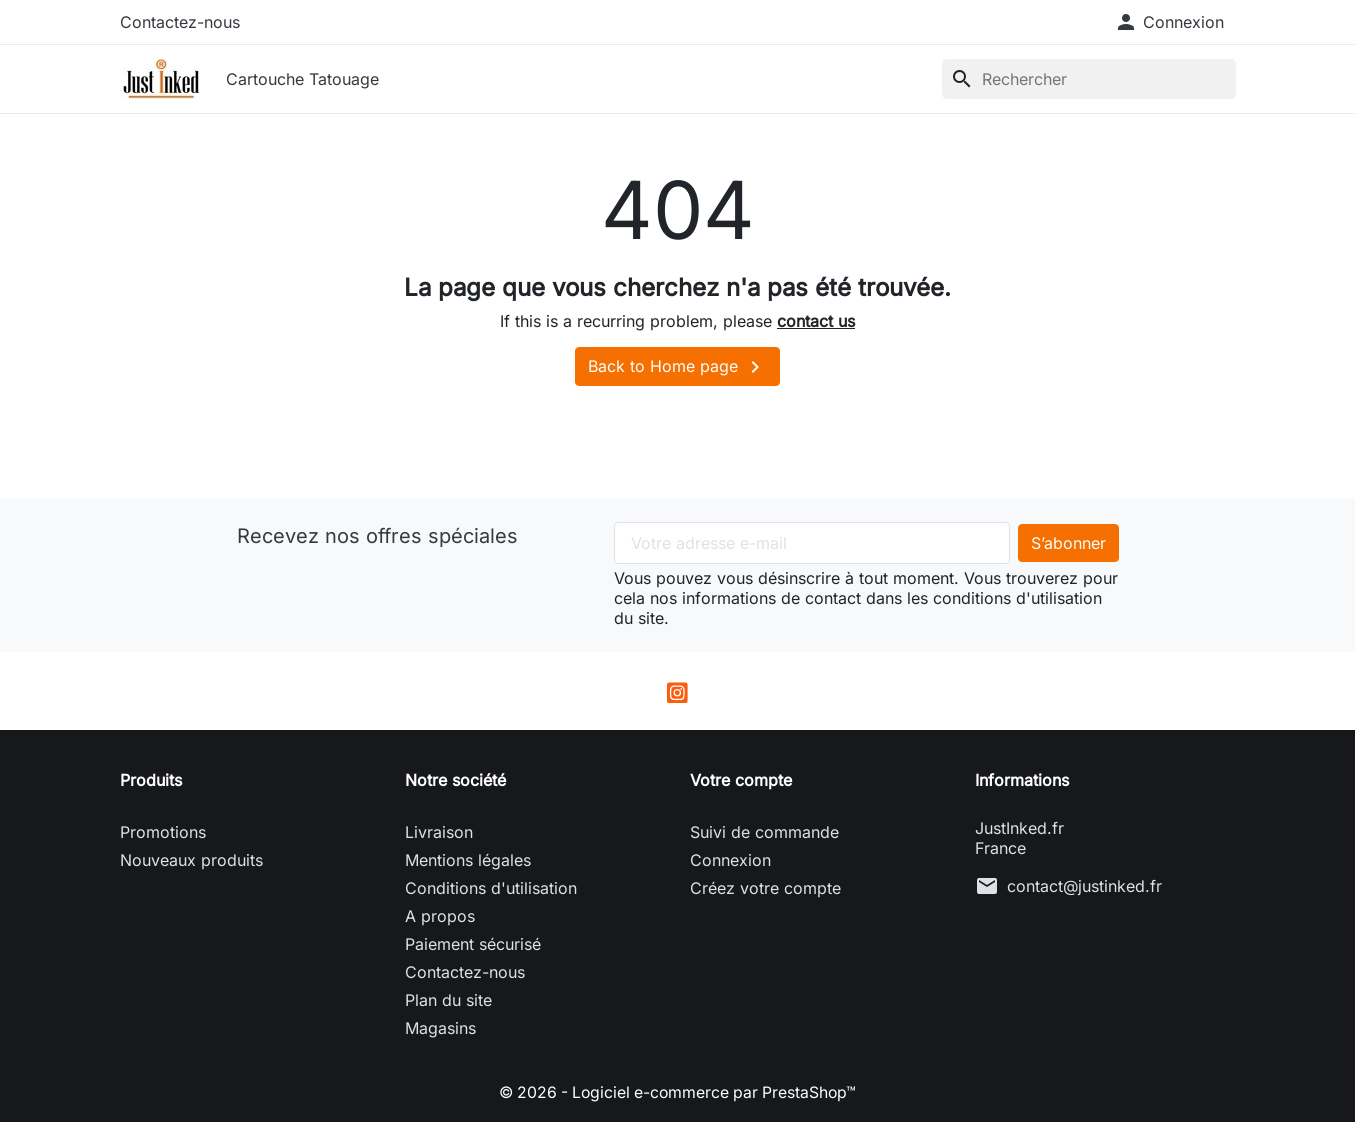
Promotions (163, 832)
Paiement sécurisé (473, 944)
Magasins (440, 1028)
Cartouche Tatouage (302, 79)
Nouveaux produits (191, 860)
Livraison (439, 832)
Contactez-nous (180, 22)
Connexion (730, 860)
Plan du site (448, 1000)
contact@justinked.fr (1084, 886)
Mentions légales (468, 860)
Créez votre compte (765, 888)
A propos (440, 916)
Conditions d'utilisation (491, 888)
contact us (816, 321)
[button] (1169, 22)
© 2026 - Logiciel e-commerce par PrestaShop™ (677, 1092)
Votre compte (741, 780)
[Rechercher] (1089, 79)
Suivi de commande (764, 832)
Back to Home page (677, 367)
